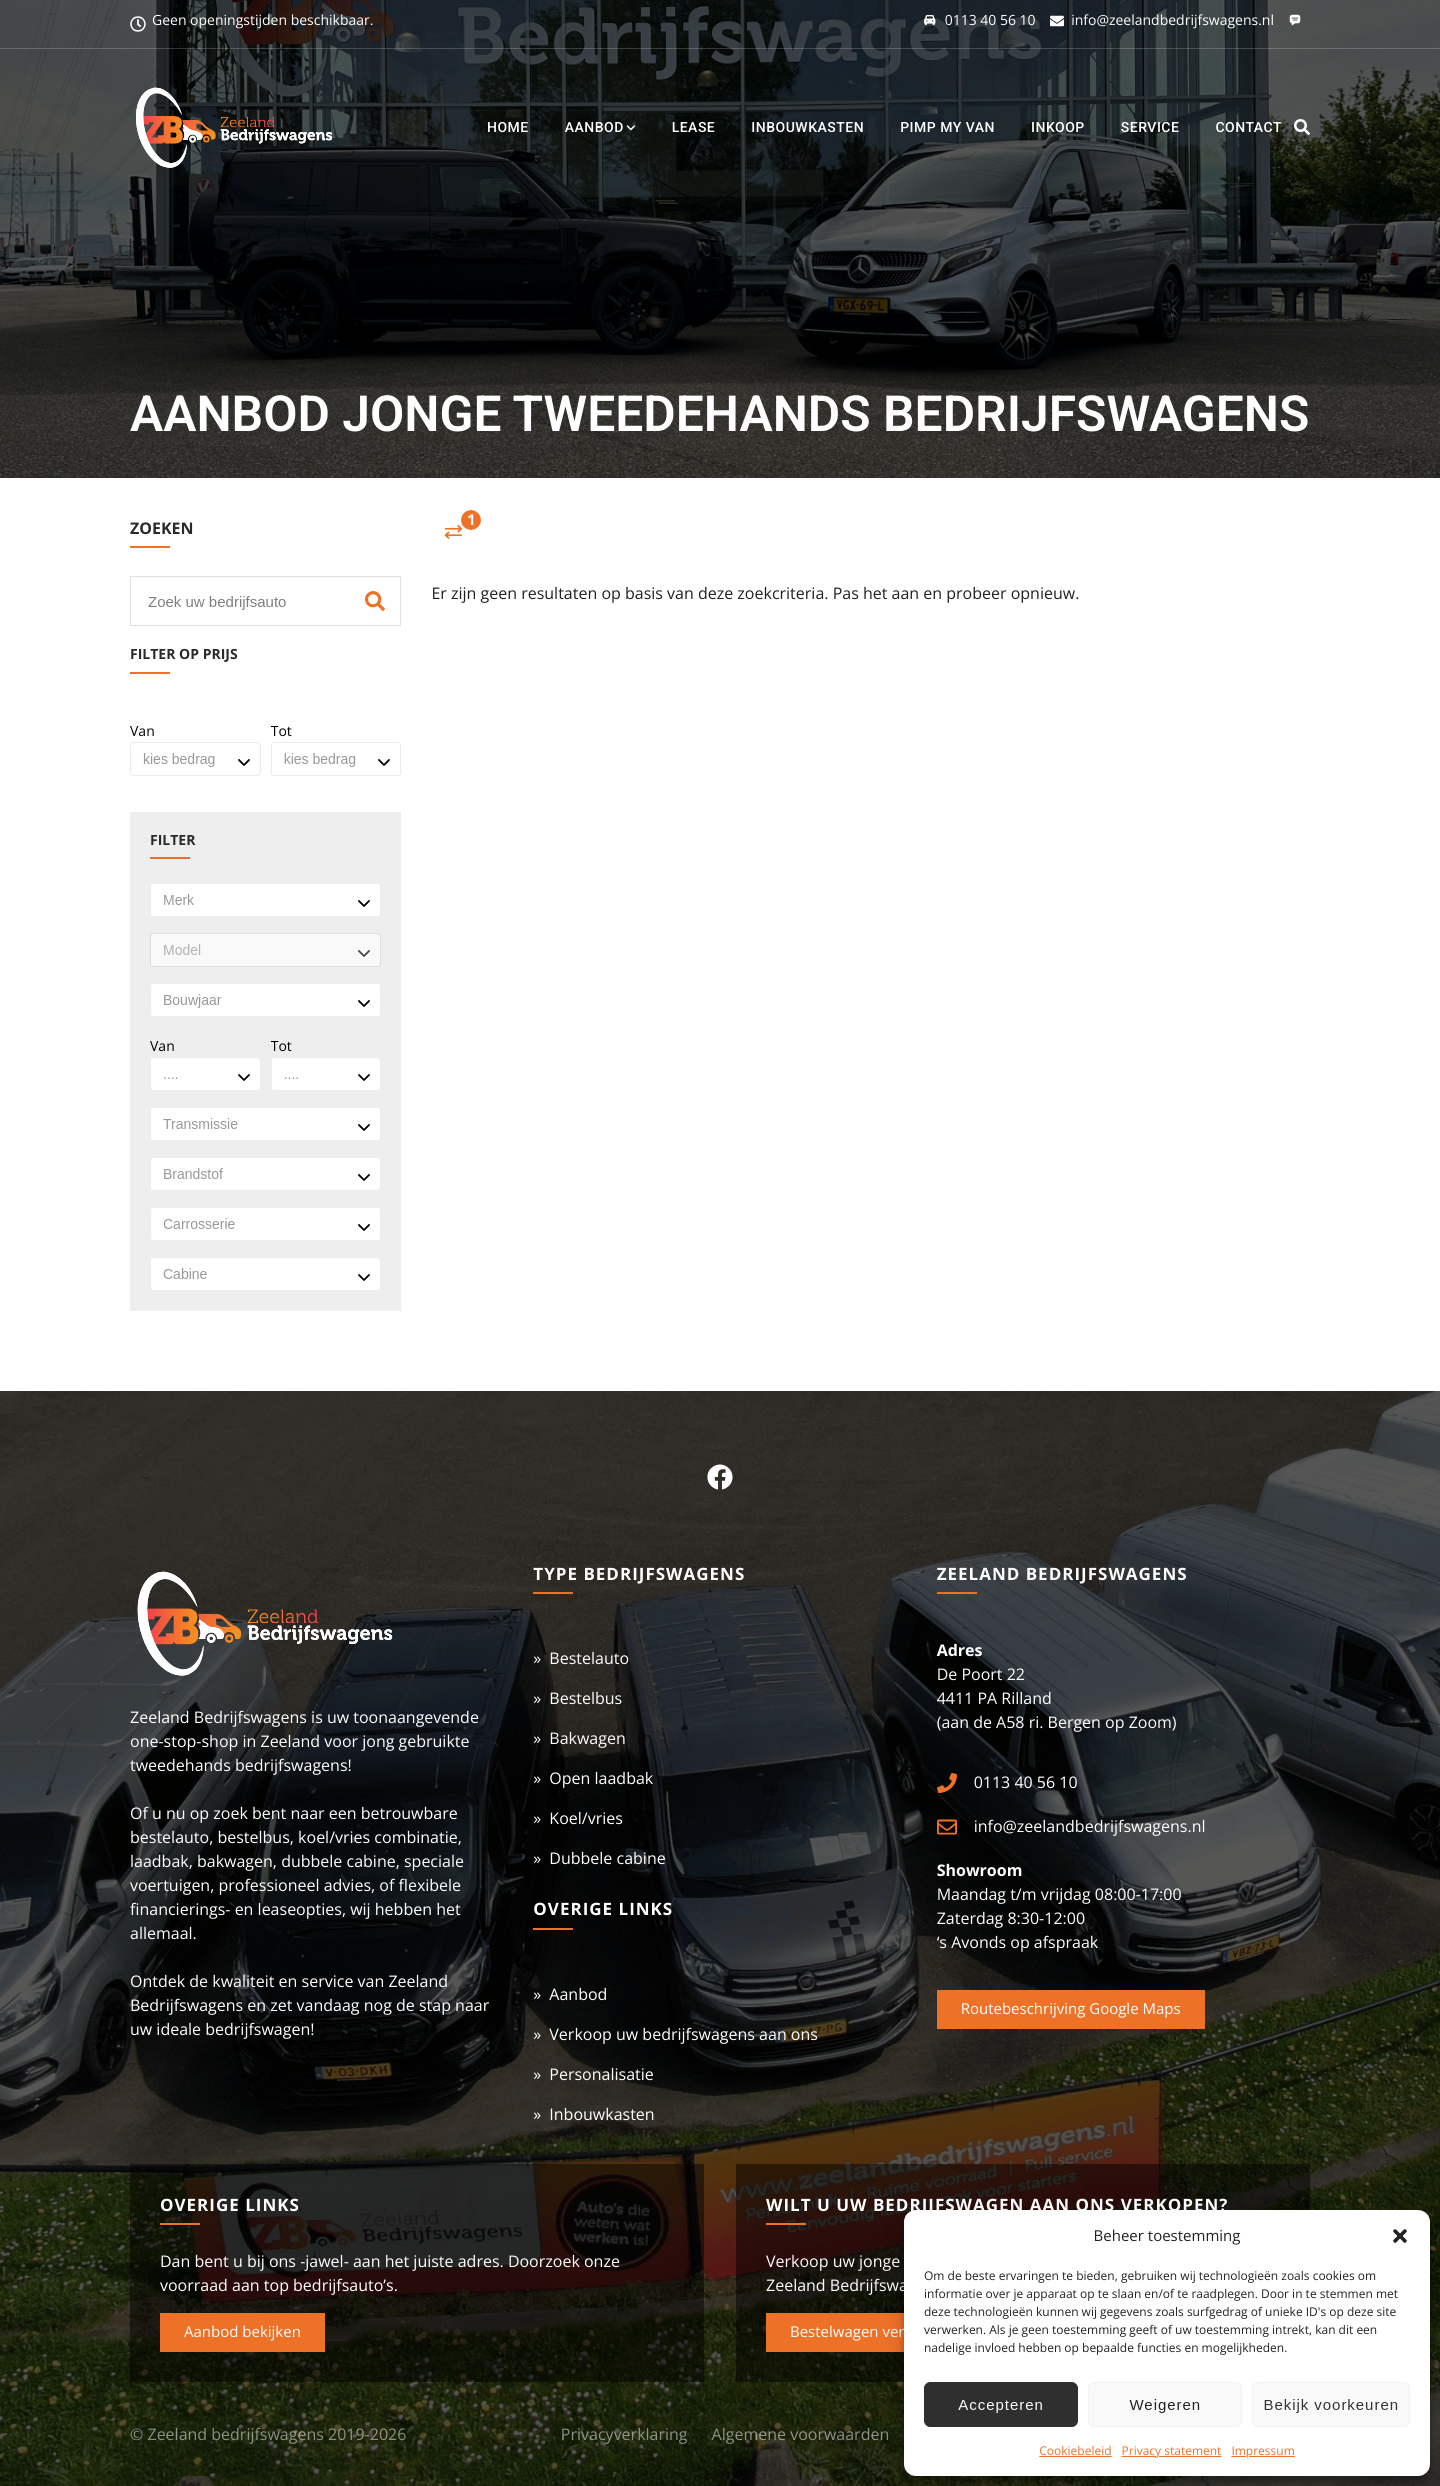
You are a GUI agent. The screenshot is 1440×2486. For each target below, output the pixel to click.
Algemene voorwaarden (801, 2434)
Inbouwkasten (807, 128)
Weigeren (1166, 2404)
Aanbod (600, 128)
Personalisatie (601, 2074)
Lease (694, 128)
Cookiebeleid (1075, 2450)
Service (1150, 128)
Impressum (1262, 2450)
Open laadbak (601, 1778)
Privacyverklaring (624, 2434)
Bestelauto (589, 1658)
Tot (281, 731)
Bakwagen (587, 1738)
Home (508, 128)
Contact (1248, 128)
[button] (1400, 2236)
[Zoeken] (375, 601)
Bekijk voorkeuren (1331, 2404)
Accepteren (1000, 2404)
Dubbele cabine (607, 1858)
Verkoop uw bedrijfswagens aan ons (683, 2034)
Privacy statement (1172, 2450)
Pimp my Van (947, 128)
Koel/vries (586, 1818)
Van (142, 731)
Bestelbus (585, 1698)
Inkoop (1058, 128)
